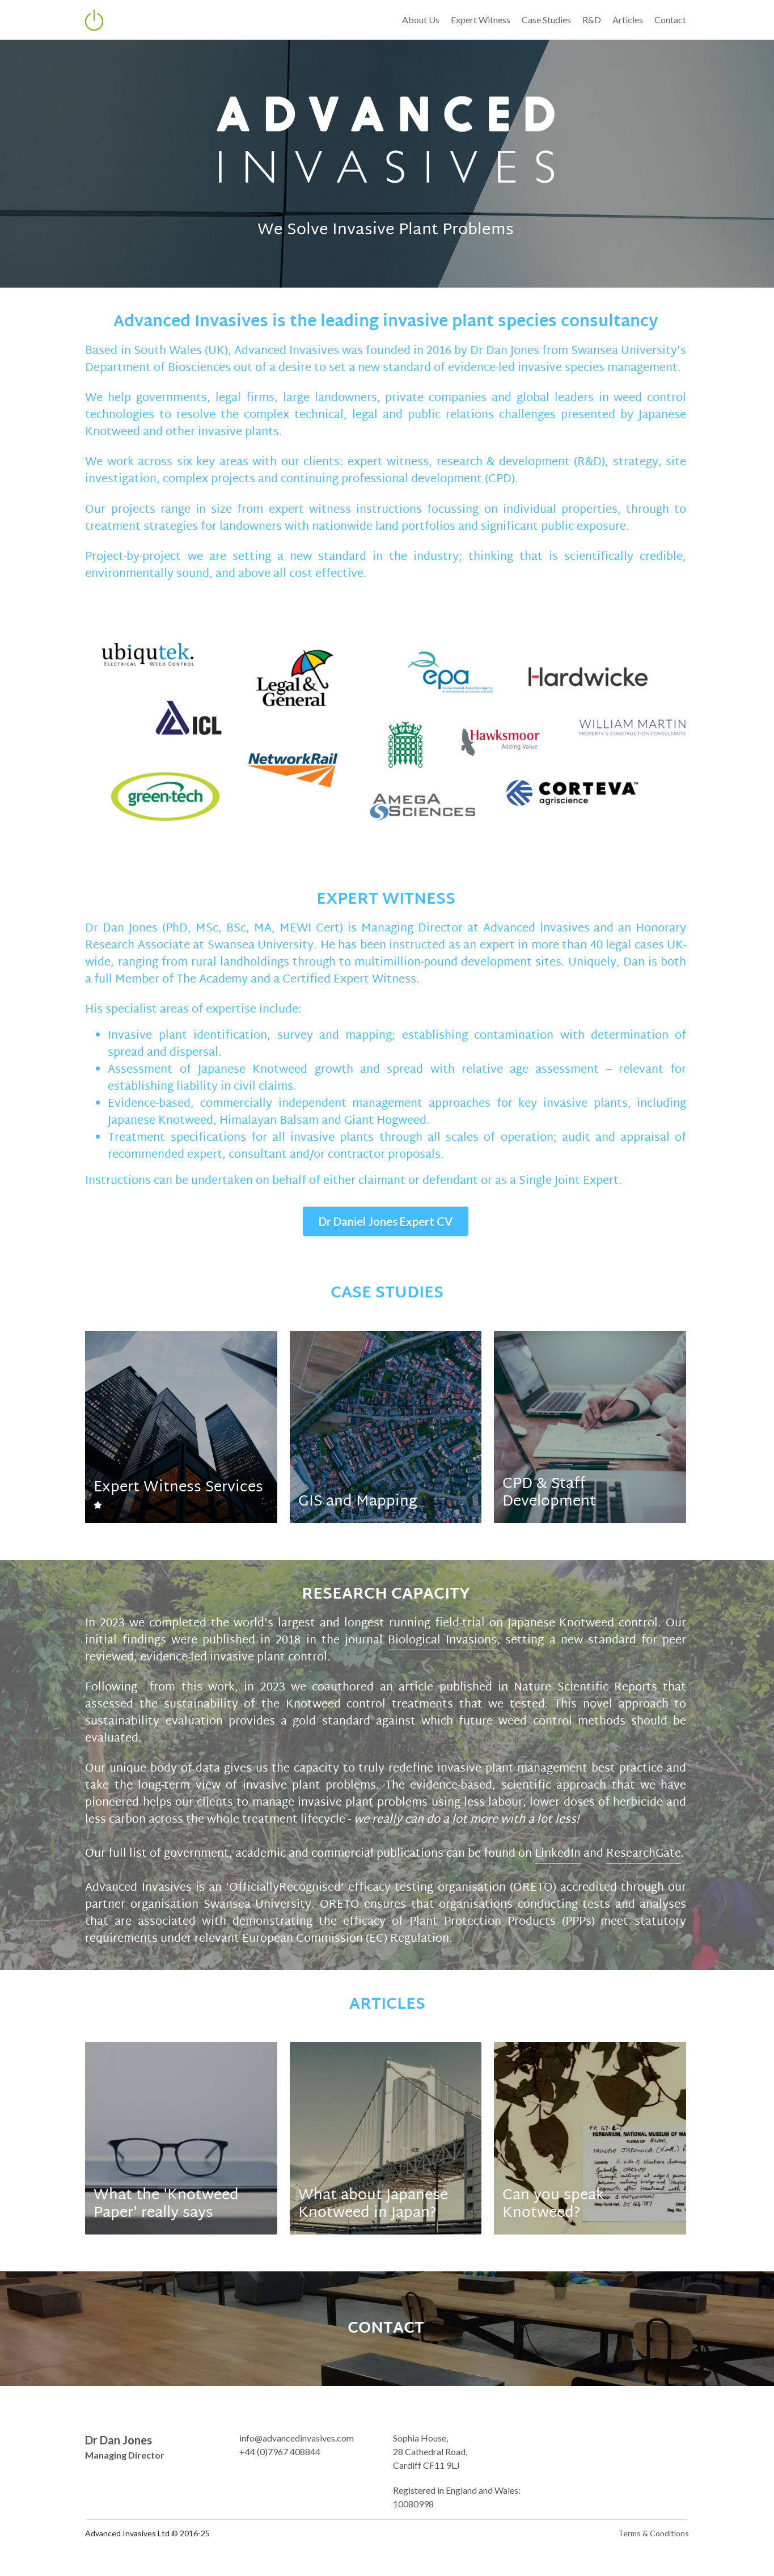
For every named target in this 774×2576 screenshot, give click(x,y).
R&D (594, 19)
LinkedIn (558, 1838)
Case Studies (549, 19)
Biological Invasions (443, 1642)
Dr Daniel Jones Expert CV (387, 1222)
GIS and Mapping (358, 1503)
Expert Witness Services (179, 1489)
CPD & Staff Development (551, 1494)
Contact (673, 19)
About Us (423, 19)
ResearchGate (644, 1838)
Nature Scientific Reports (543, 1689)
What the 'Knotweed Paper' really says (166, 2189)
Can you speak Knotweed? (555, 2189)
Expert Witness (483, 19)
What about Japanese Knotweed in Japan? (374, 2189)
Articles (630, 19)
